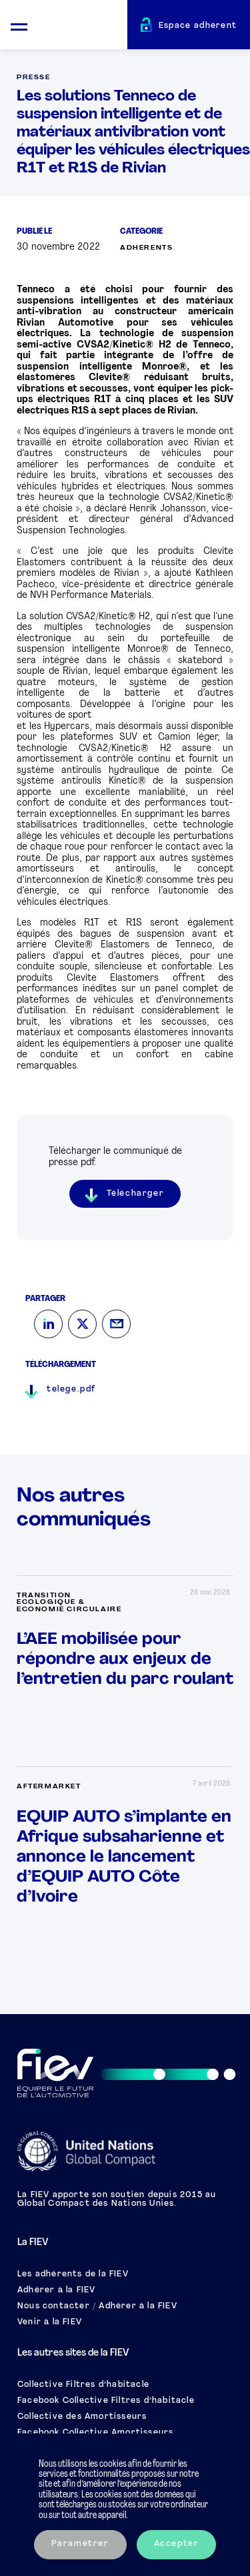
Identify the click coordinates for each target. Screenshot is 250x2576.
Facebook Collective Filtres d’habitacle (106, 2401)
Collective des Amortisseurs (82, 2417)
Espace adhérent (198, 26)
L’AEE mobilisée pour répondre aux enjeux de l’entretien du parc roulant (125, 1659)
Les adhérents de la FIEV (73, 2274)
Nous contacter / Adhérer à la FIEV (97, 2306)
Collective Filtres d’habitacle (83, 2385)
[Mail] (116, 1324)
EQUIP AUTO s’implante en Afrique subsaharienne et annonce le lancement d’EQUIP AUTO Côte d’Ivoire (124, 1857)
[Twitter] (82, 1324)
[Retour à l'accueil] (82, 26)
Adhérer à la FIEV (56, 2290)
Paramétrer (80, 2544)
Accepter (176, 2544)
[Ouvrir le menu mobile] (19, 25)
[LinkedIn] (48, 1324)
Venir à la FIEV (49, 2322)
